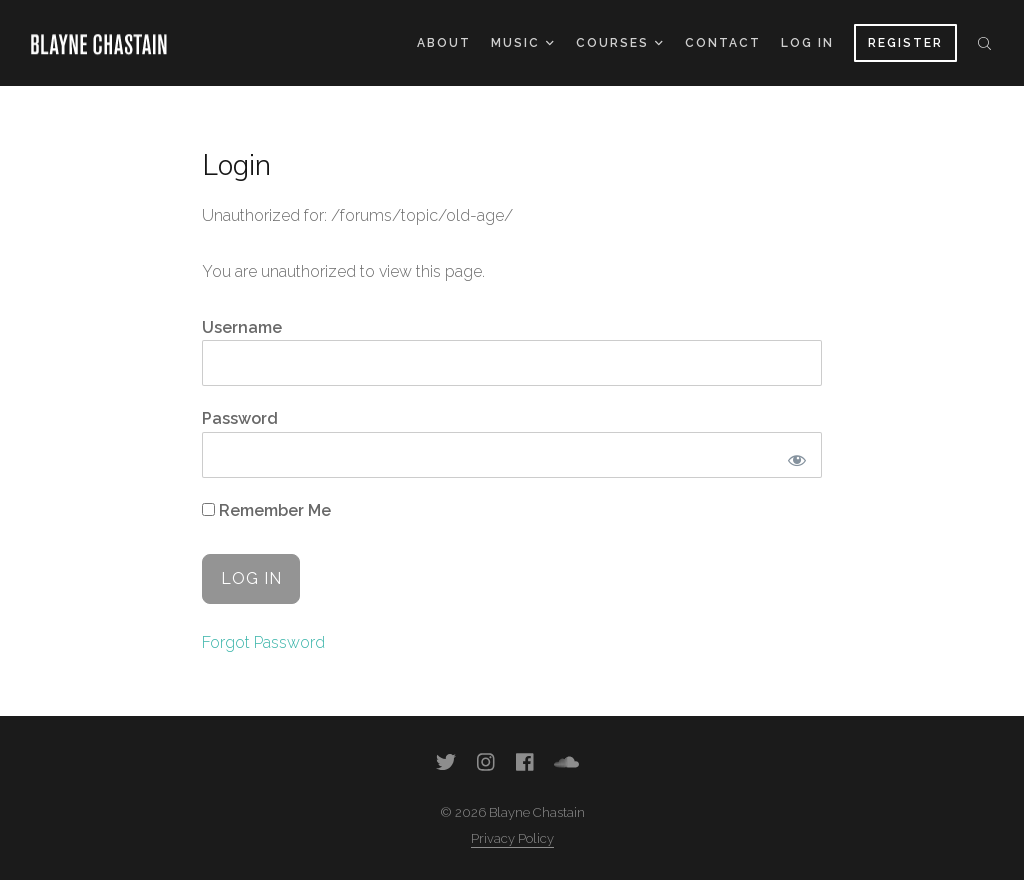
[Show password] (796, 460)
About (444, 43)
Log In (807, 43)
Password (240, 418)
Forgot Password (263, 642)
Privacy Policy (512, 838)
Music (522, 43)
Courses (619, 43)
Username (242, 327)
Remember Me (266, 510)
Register (905, 43)
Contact (723, 43)
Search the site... (984, 43)
